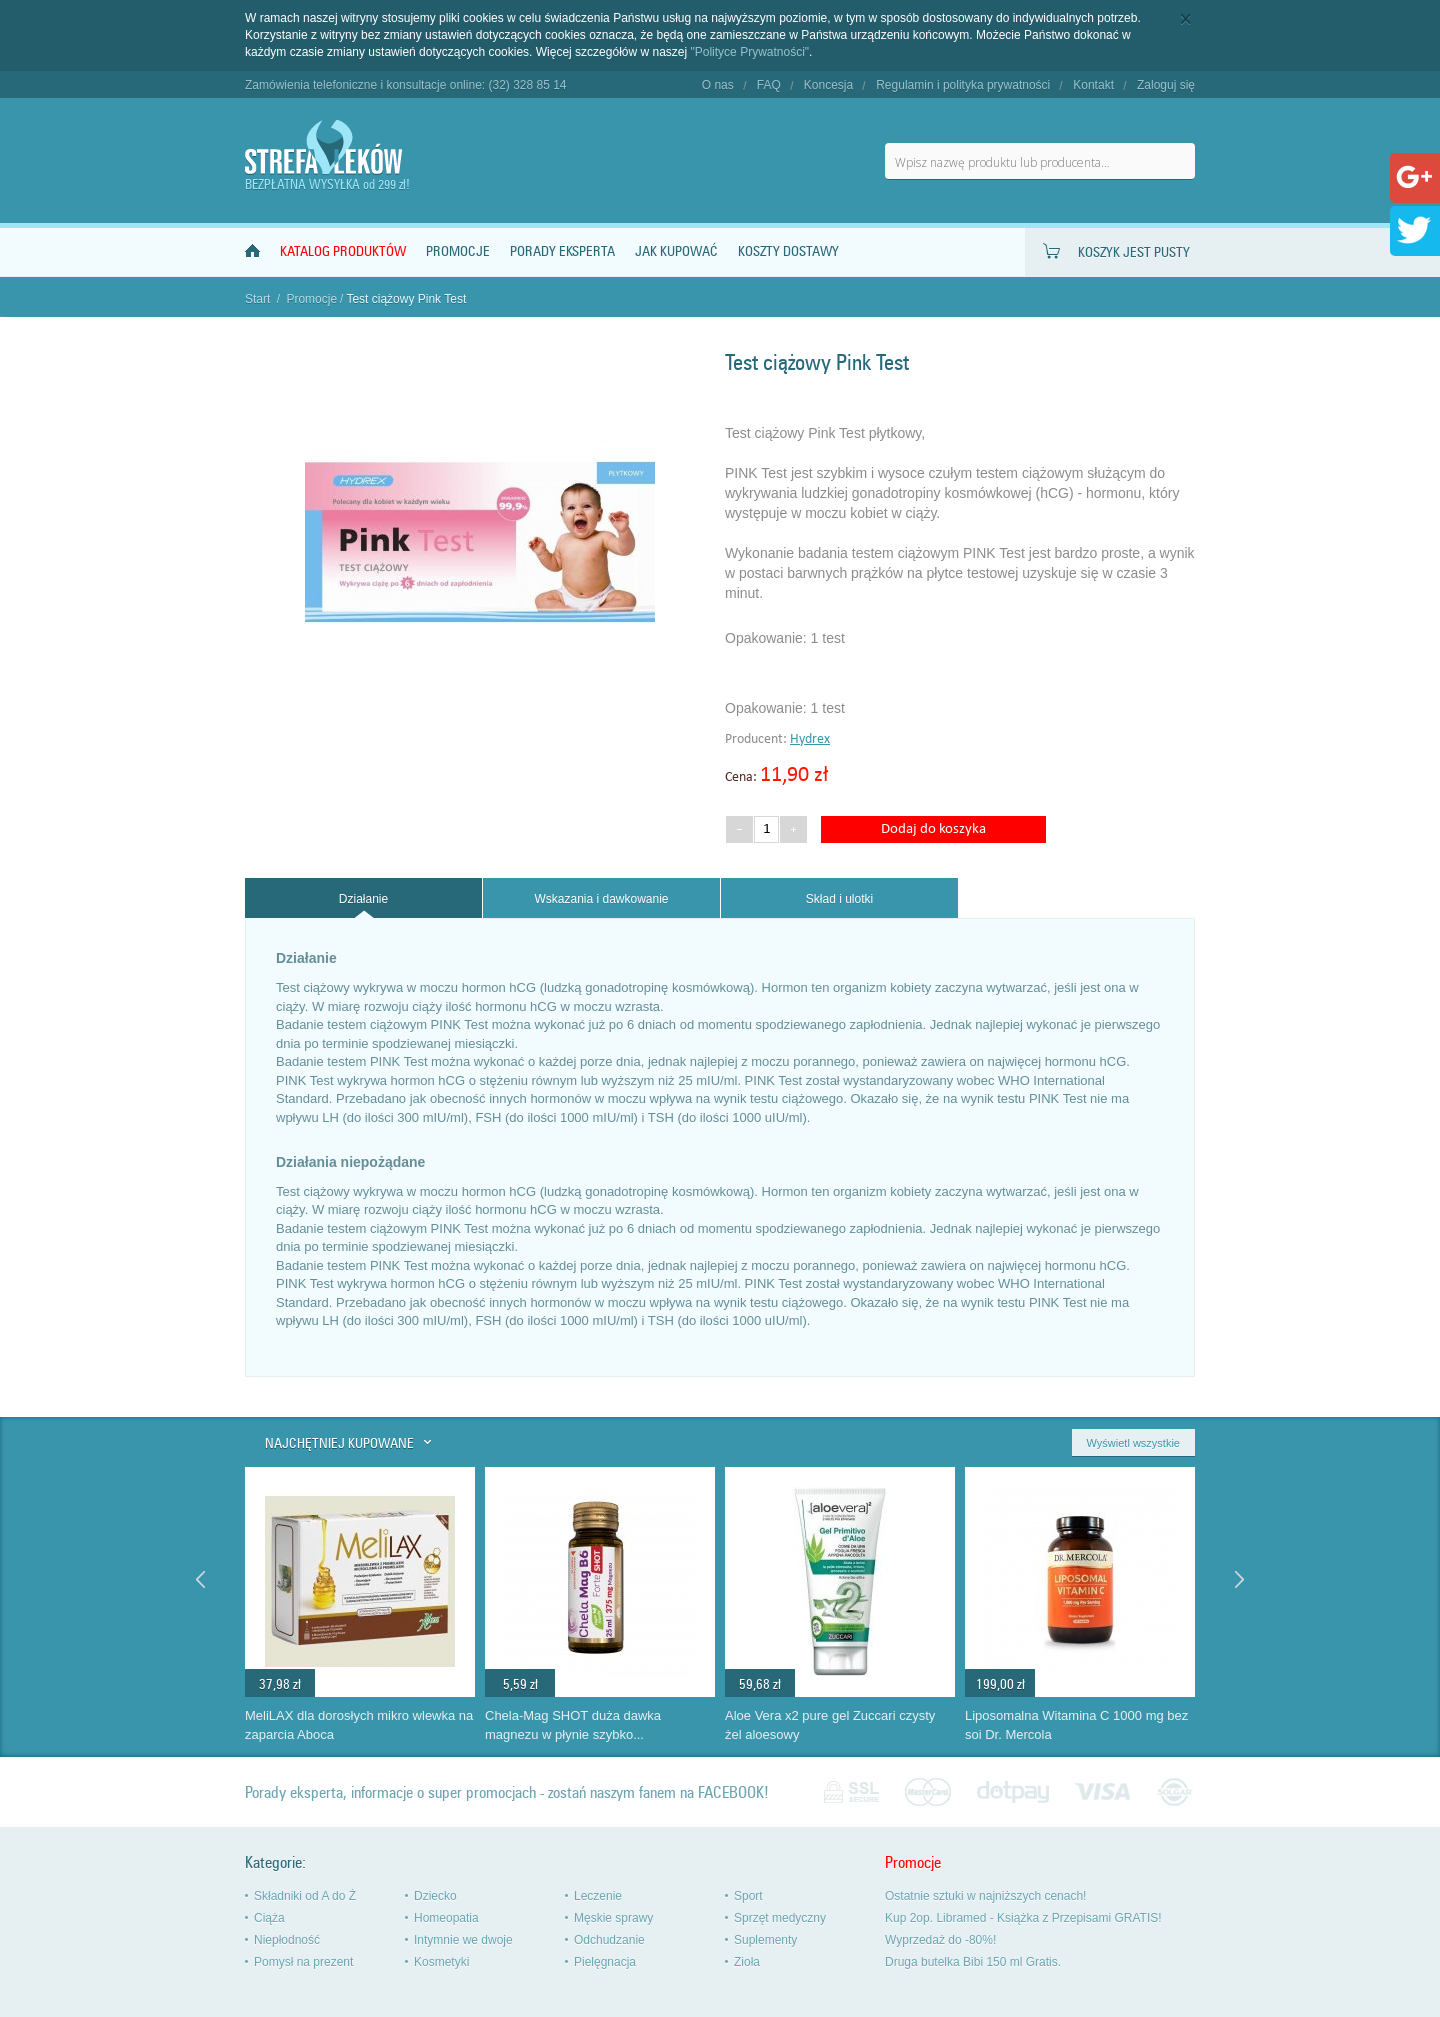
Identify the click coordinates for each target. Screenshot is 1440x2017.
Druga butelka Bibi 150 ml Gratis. (973, 1962)
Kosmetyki (441, 1962)
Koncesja (828, 85)
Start (257, 299)
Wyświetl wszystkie (1133, 1443)
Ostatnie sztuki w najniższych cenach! (985, 1896)
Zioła (747, 1962)
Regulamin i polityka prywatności (963, 85)
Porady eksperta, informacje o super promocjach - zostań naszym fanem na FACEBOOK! (507, 1792)
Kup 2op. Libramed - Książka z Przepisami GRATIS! (1023, 1918)
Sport (748, 1896)
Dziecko (435, 1896)
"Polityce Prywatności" (750, 52)
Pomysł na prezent (303, 1962)
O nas (718, 85)
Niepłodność (287, 1940)
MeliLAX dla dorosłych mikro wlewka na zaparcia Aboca (359, 1725)
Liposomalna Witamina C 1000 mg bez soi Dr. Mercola (1076, 1725)
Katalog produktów (343, 251)
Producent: (757, 739)
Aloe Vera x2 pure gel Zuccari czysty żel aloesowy (830, 1725)
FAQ (769, 85)
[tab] (363, 898)
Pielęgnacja (605, 1962)
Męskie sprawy (613, 1918)
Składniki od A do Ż (305, 1896)
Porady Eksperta (562, 251)
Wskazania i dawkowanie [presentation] (601, 899)
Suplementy (765, 1940)
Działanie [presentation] (363, 899)
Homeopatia (446, 1918)
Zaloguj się (1166, 85)
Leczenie (598, 1896)
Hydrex (810, 739)
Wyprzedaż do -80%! (940, 1940)
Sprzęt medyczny (780, 1918)
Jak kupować (676, 251)
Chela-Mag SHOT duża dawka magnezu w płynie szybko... (573, 1725)
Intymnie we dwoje (463, 1940)
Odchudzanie (609, 1940)
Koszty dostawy (788, 251)
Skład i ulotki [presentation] (839, 899)
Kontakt (1093, 85)
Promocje (458, 251)
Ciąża (269, 1918)
